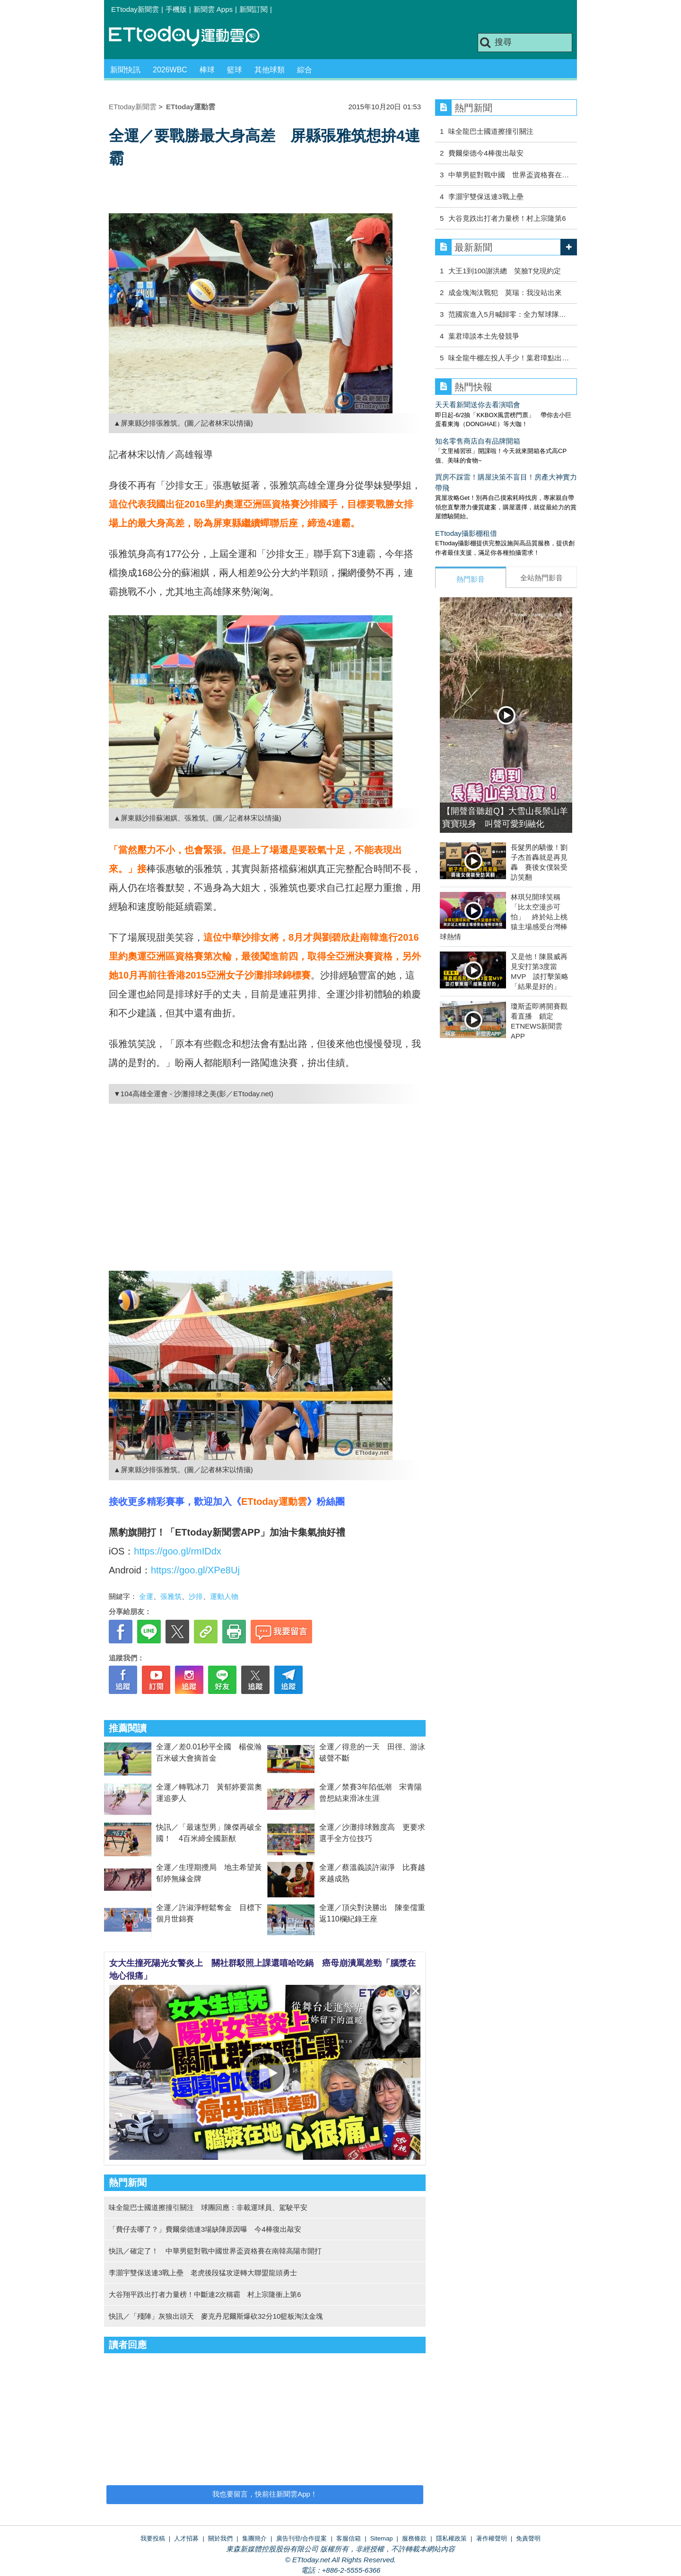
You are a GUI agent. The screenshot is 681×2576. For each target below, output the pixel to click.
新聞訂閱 (253, 9)
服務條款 (414, 2538)
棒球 (207, 70)
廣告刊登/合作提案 (301, 2538)
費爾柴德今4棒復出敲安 (485, 153)
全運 (146, 1596)
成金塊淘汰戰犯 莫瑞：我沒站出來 (505, 292)
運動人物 (224, 1596)
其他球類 (269, 70)
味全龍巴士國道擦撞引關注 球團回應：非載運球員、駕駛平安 (208, 2207)
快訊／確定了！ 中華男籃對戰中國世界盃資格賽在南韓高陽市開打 (215, 2251)
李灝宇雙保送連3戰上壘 (485, 196)
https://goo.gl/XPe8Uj (195, 1570)
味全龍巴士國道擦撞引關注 (490, 131)
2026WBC (170, 70)
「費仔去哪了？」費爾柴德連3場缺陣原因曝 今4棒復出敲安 (205, 2229)
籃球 (234, 70)
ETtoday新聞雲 (135, 9)
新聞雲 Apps (213, 9)
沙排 (196, 1596)
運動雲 (191, 36)
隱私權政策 (451, 2538)
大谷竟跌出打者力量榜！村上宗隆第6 (507, 218)
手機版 (176, 9)
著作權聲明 (491, 2538)
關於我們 (220, 2538)
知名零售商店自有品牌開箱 (477, 441)
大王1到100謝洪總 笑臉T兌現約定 (504, 271)
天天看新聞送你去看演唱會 (477, 405)
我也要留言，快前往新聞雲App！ (264, 2494)
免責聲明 (528, 2538)
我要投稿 (152, 2538)
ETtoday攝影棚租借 (466, 533)
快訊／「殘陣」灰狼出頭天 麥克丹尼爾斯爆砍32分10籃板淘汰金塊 (216, 2316)
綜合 (304, 70)
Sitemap (381, 2538)
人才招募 (186, 2538)
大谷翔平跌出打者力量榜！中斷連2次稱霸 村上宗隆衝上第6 (205, 2294)
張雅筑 (171, 1596)
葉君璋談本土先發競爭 (483, 336)
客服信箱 (348, 2538)
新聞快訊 (125, 70)
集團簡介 (254, 2538)
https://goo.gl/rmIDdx (177, 1551)
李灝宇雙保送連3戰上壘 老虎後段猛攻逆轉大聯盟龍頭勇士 (203, 2273)
